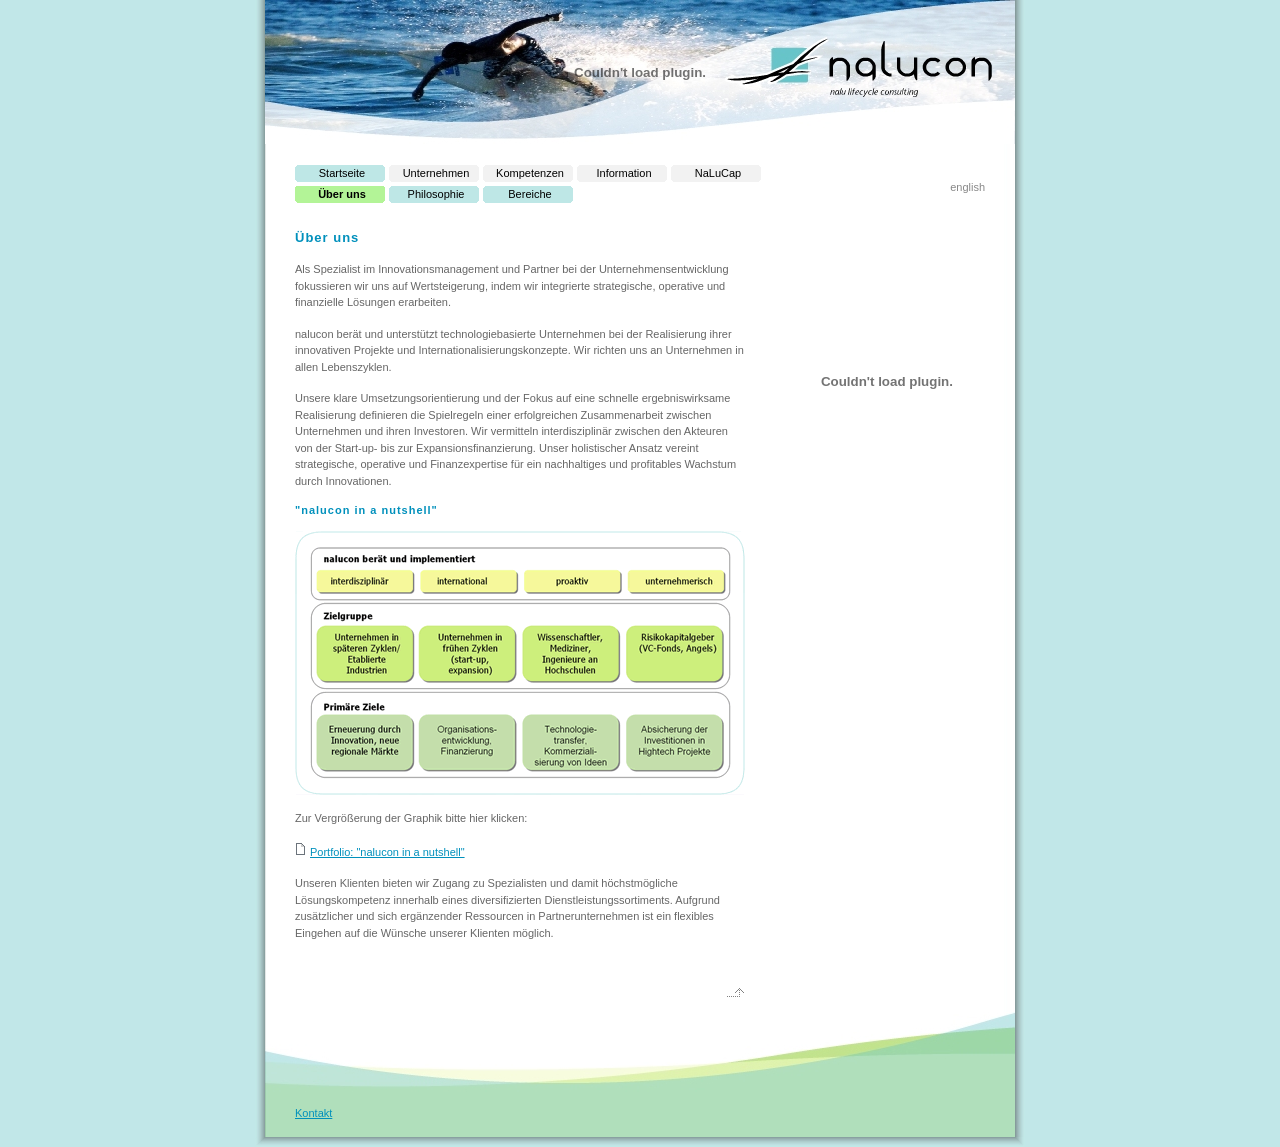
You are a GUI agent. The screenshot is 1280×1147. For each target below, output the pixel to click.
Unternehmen (436, 173)
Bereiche (529, 194)
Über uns (342, 194)
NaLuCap (718, 173)
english (967, 187)
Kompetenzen (530, 173)
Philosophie (436, 194)
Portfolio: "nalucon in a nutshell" (387, 852)
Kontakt (313, 1113)
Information (623, 173)
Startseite (342, 173)
